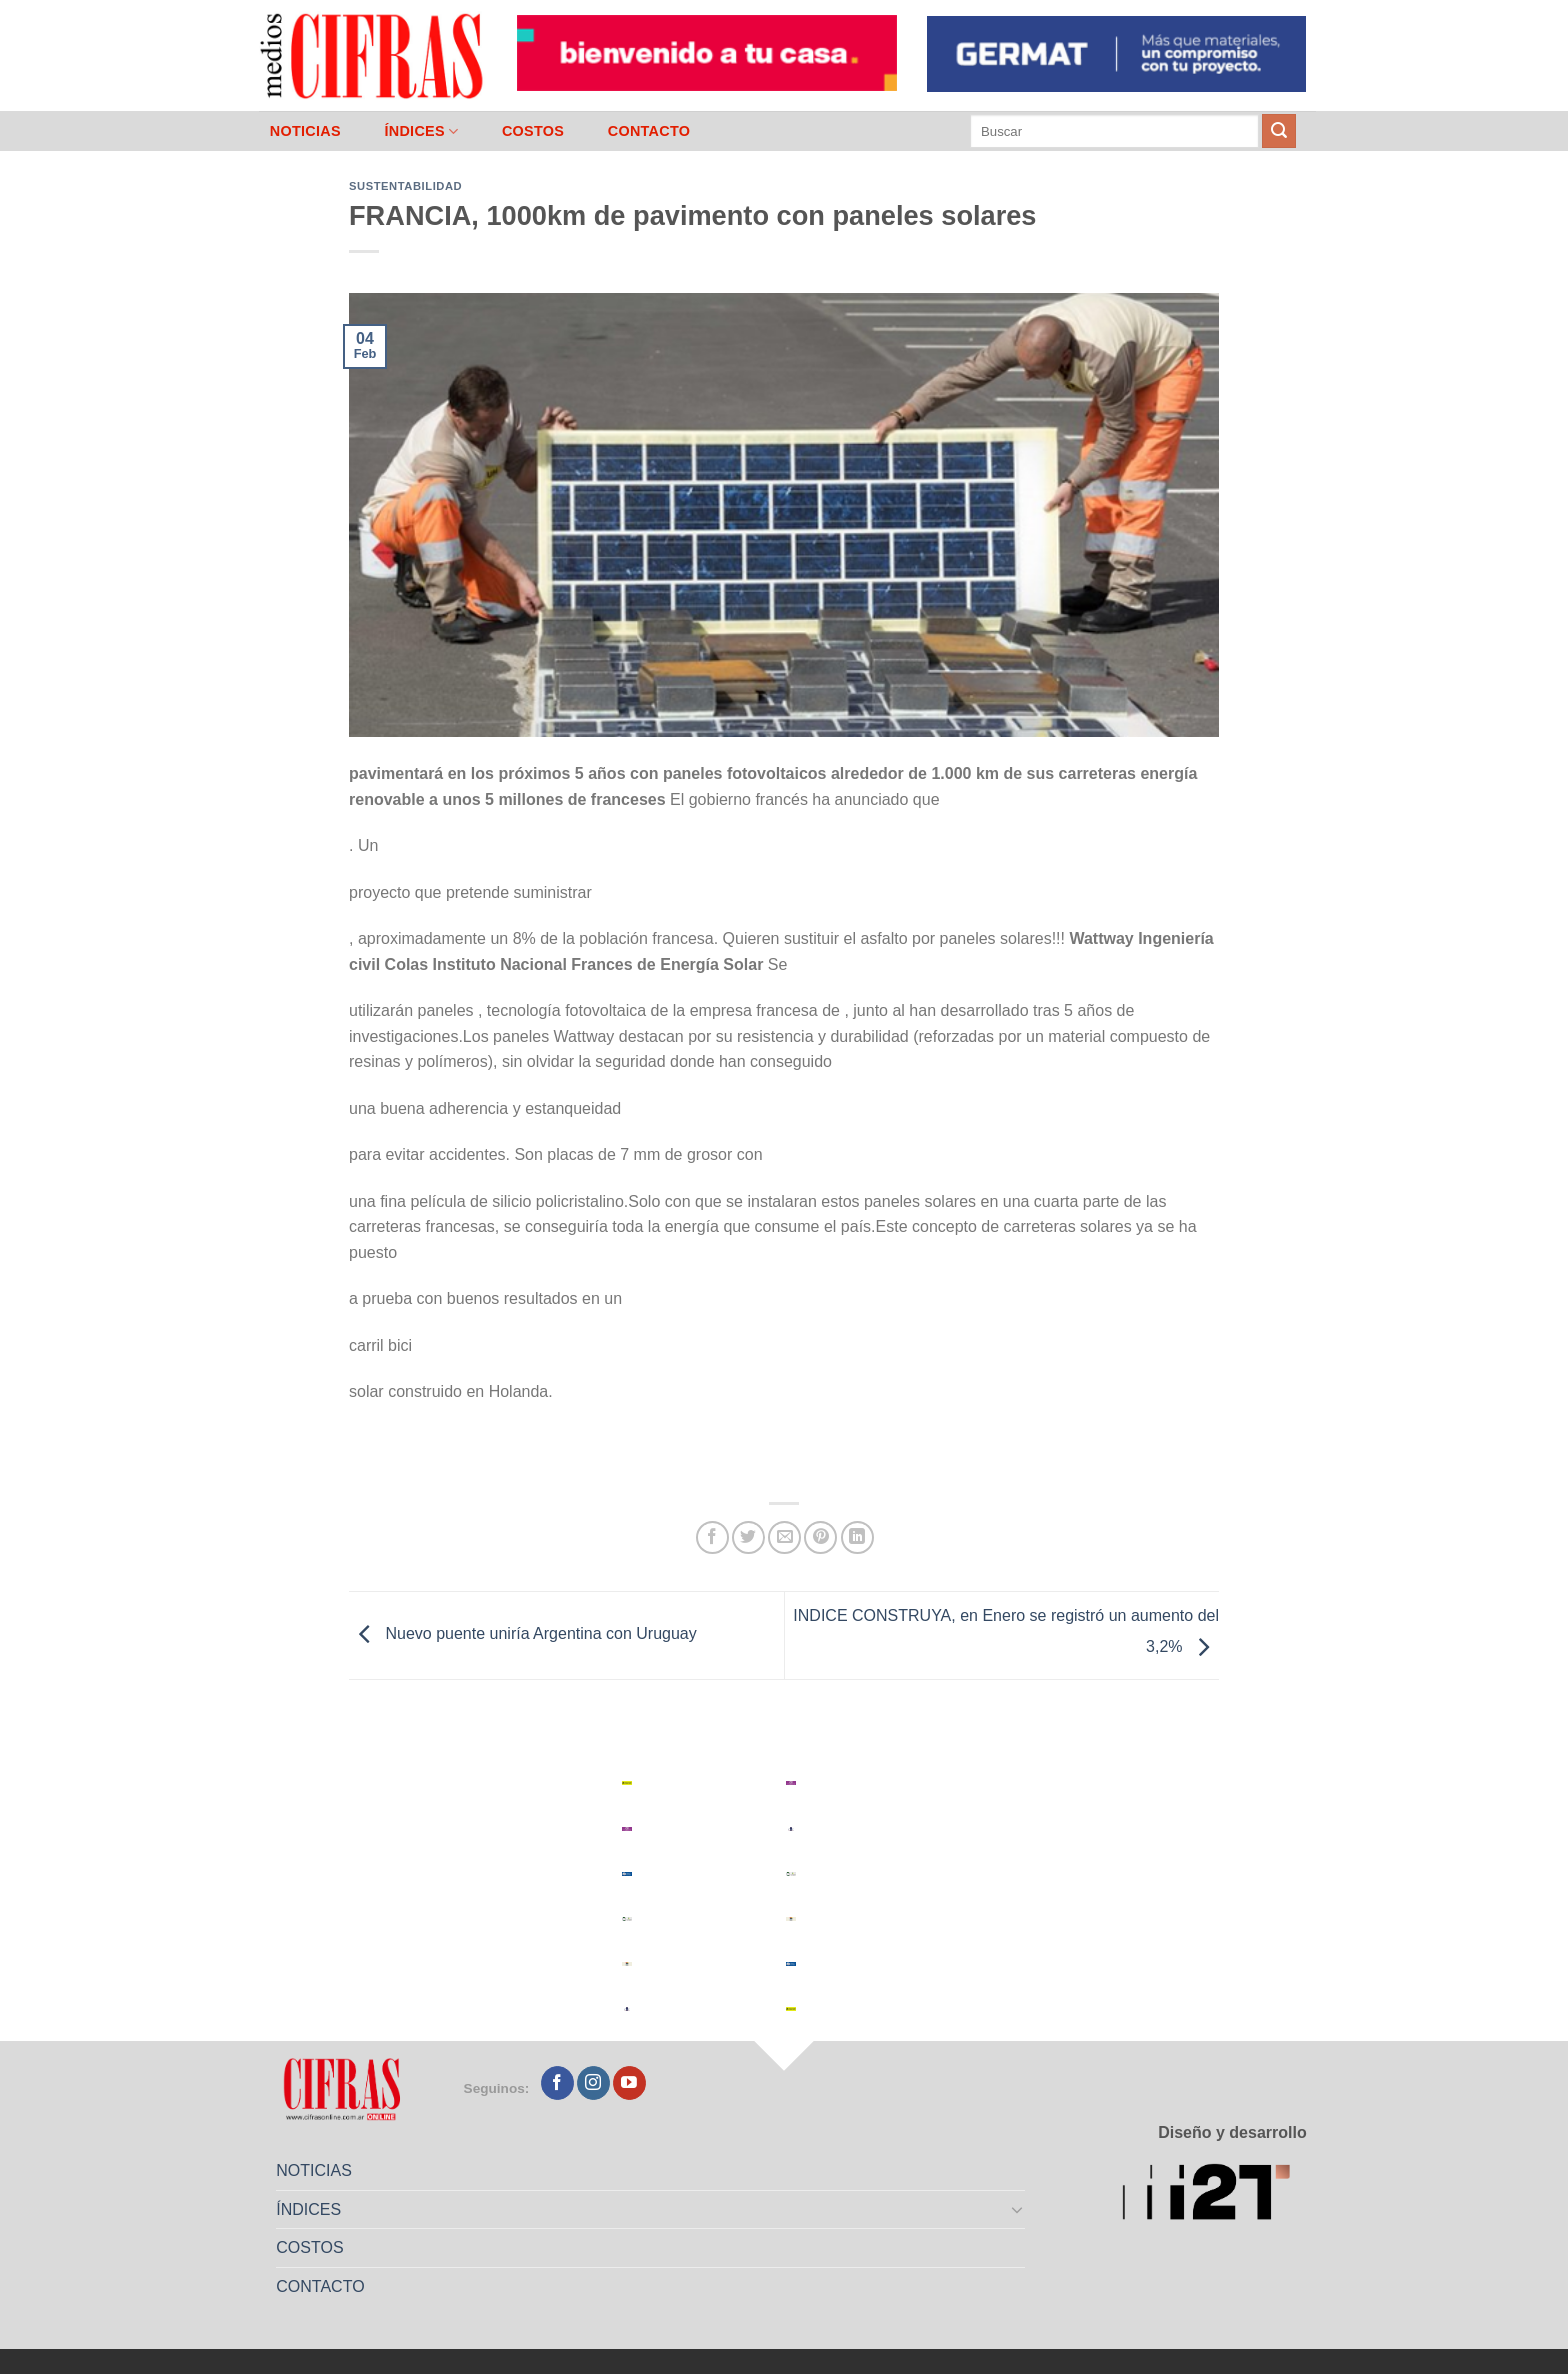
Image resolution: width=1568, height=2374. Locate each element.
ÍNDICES (421, 131)
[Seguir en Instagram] (593, 2083)
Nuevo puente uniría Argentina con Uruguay (523, 1634)
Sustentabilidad (405, 186)
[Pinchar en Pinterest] (820, 1537)
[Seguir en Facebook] (557, 2083)
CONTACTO (649, 131)
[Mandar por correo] (784, 1537)
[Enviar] (1279, 131)
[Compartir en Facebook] (712, 1537)
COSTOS (533, 131)
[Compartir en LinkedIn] (857, 1537)
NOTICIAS (305, 131)
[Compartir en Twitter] (748, 1537)
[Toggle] (1018, 2209)
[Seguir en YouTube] (629, 2083)
